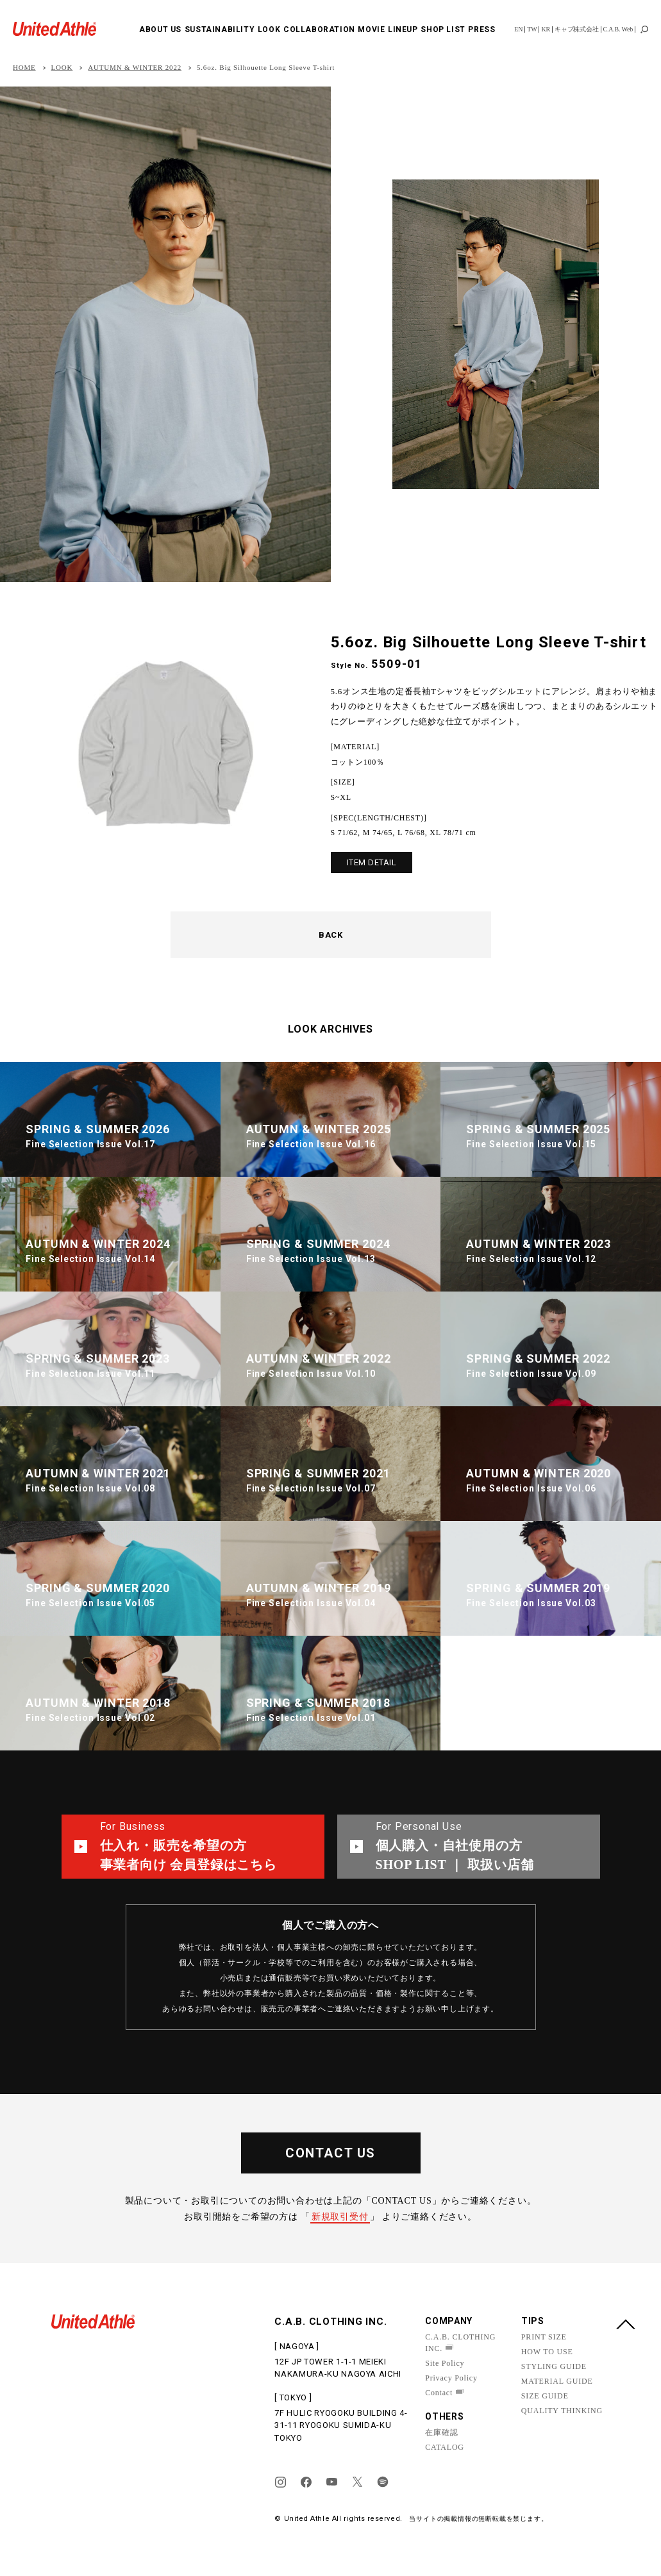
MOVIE (371, 29)
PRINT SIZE (544, 2336)
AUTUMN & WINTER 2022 (134, 67)
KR (545, 29)
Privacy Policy (451, 2377)
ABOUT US (160, 29)
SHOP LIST (443, 29)
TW (532, 29)
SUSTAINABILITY (220, 29)
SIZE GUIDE (545, 2395)
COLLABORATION (319, 29)
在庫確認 (441, 2432)
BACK (330, 935)
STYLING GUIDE (554, 2366)
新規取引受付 (340, 2217)
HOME (24, 67)
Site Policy (444, 2363)
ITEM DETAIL (372, 862)
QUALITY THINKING (562, 2410)
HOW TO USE (547, 2351)
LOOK (269, 29)
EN (518, 29)
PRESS (481, 29)
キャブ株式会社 (577, 29)
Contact (439, 2392)
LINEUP (403, 29)
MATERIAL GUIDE (557, 2381)
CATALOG (444, 2447)
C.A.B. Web (618, 29)
